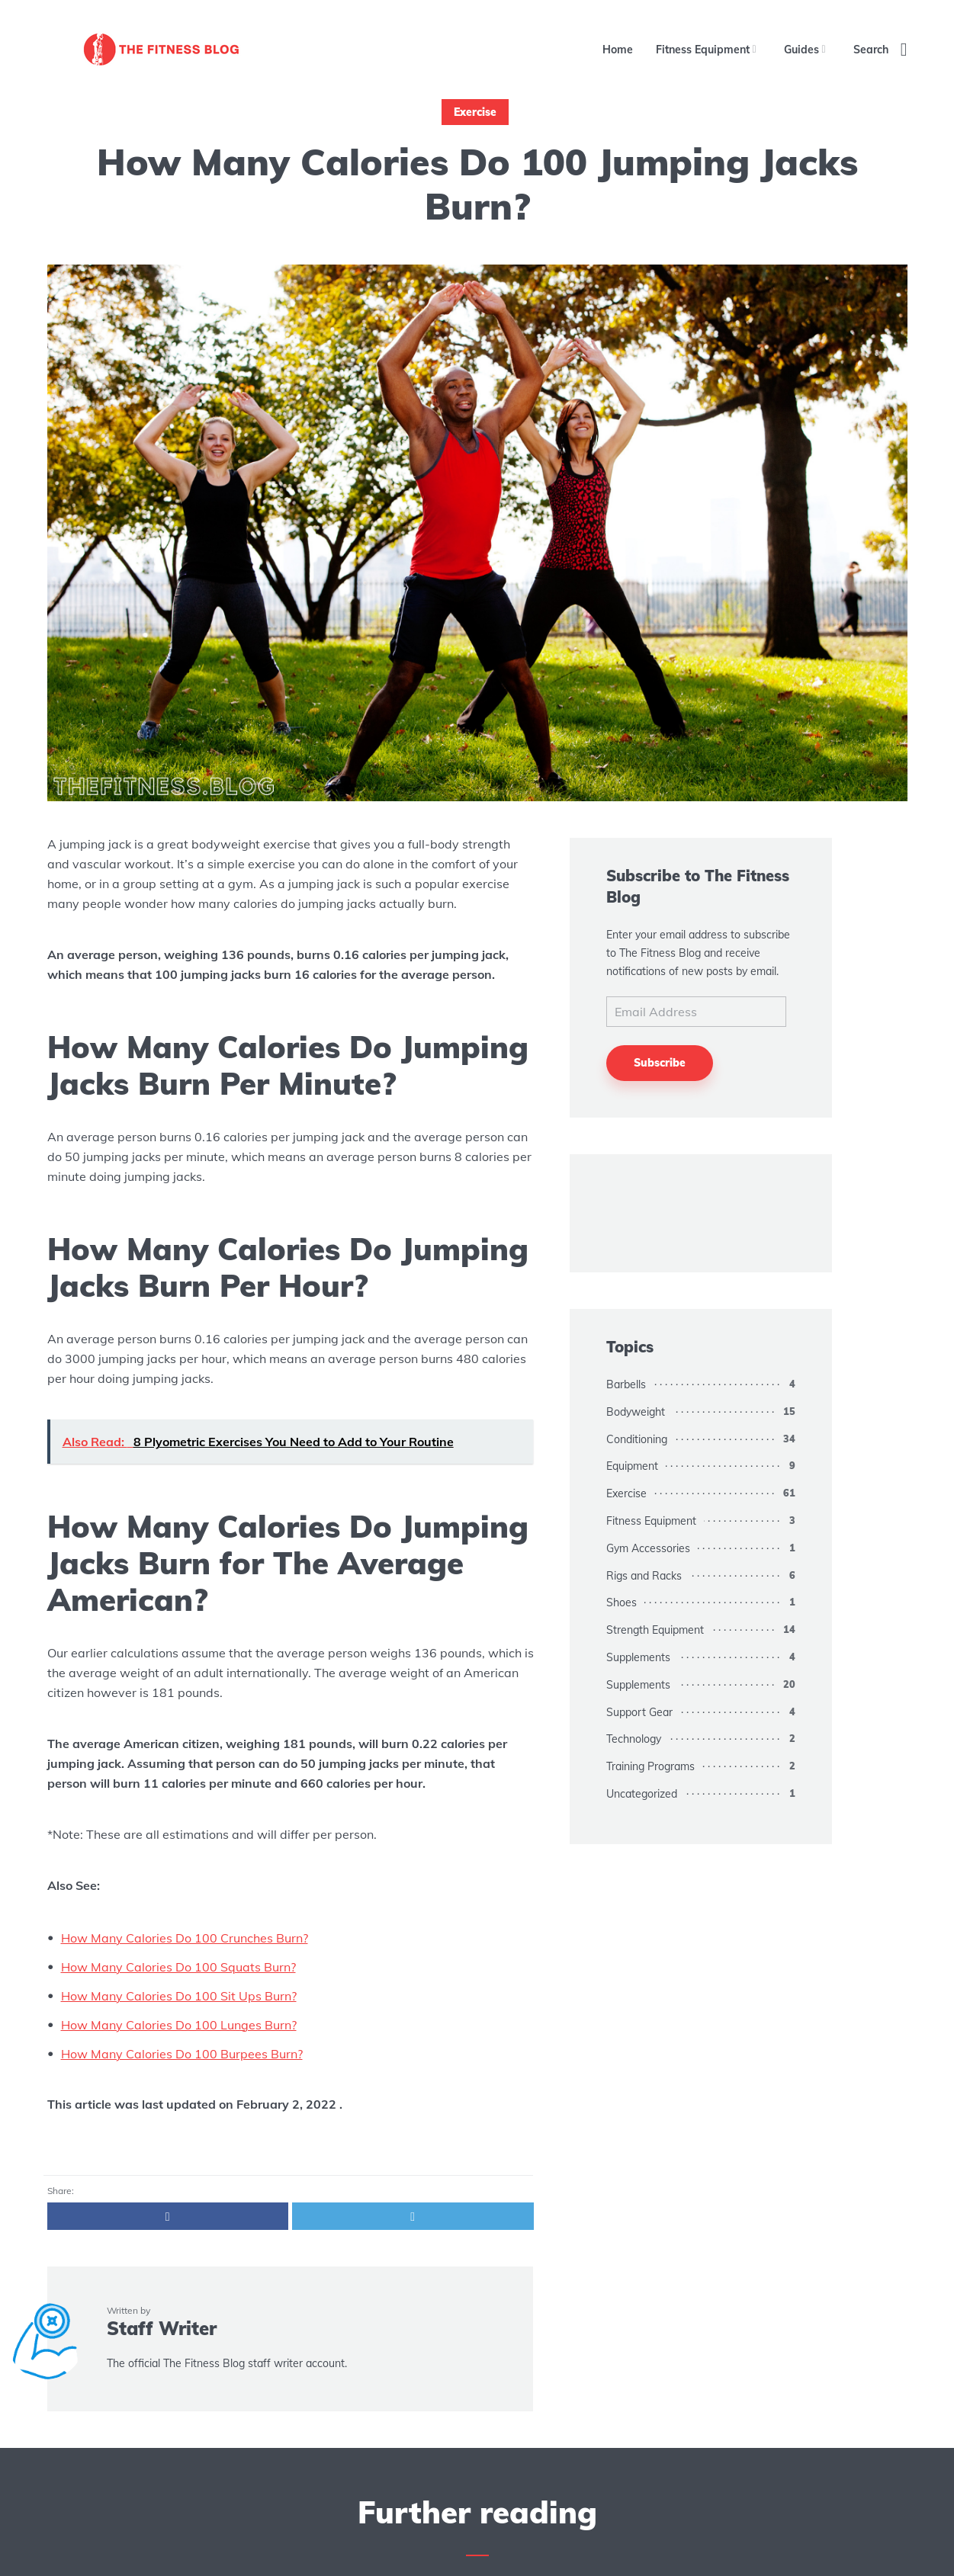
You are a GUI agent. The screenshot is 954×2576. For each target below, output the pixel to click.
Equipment (632, 1466)
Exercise (475, 112)
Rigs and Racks (644, 1576)
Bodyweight (635, 1412)
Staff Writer (162, 2328)
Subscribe (660, 1063)
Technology (633, 1739)
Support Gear (639, 1712)
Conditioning (636, 1439)
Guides (801, 49)
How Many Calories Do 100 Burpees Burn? (182, 2053)
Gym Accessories (648, 1548)
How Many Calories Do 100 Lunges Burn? (179, 2024)
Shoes (621, 1602)
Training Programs (650, 1766)
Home (617, 49)
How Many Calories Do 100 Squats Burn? (178, 1967)
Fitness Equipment (703, 49)
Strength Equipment (655, 1630)
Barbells (626, 1384)
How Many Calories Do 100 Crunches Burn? (184, 1938)
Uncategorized (641, 1794)
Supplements (638, 1657)
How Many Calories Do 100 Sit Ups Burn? (179, 1995)
